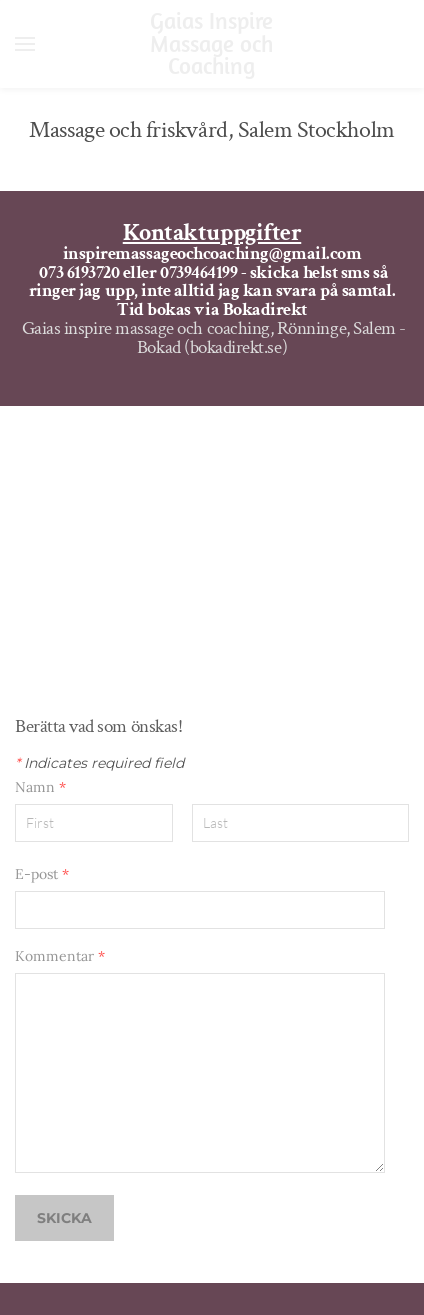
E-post (42, 874)
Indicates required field (99, 763)
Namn (40, 787)
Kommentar (60, 956)
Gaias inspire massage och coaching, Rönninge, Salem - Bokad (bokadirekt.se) (214, 338)
